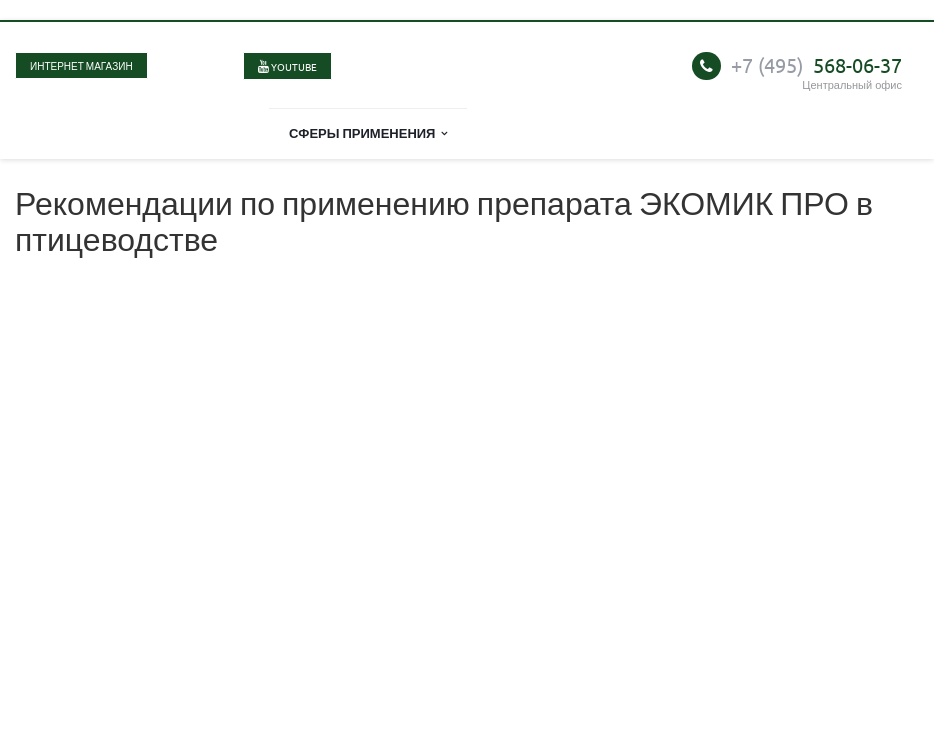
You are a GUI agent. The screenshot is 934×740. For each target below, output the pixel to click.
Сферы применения (368, 132)
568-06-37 (816, 64)
